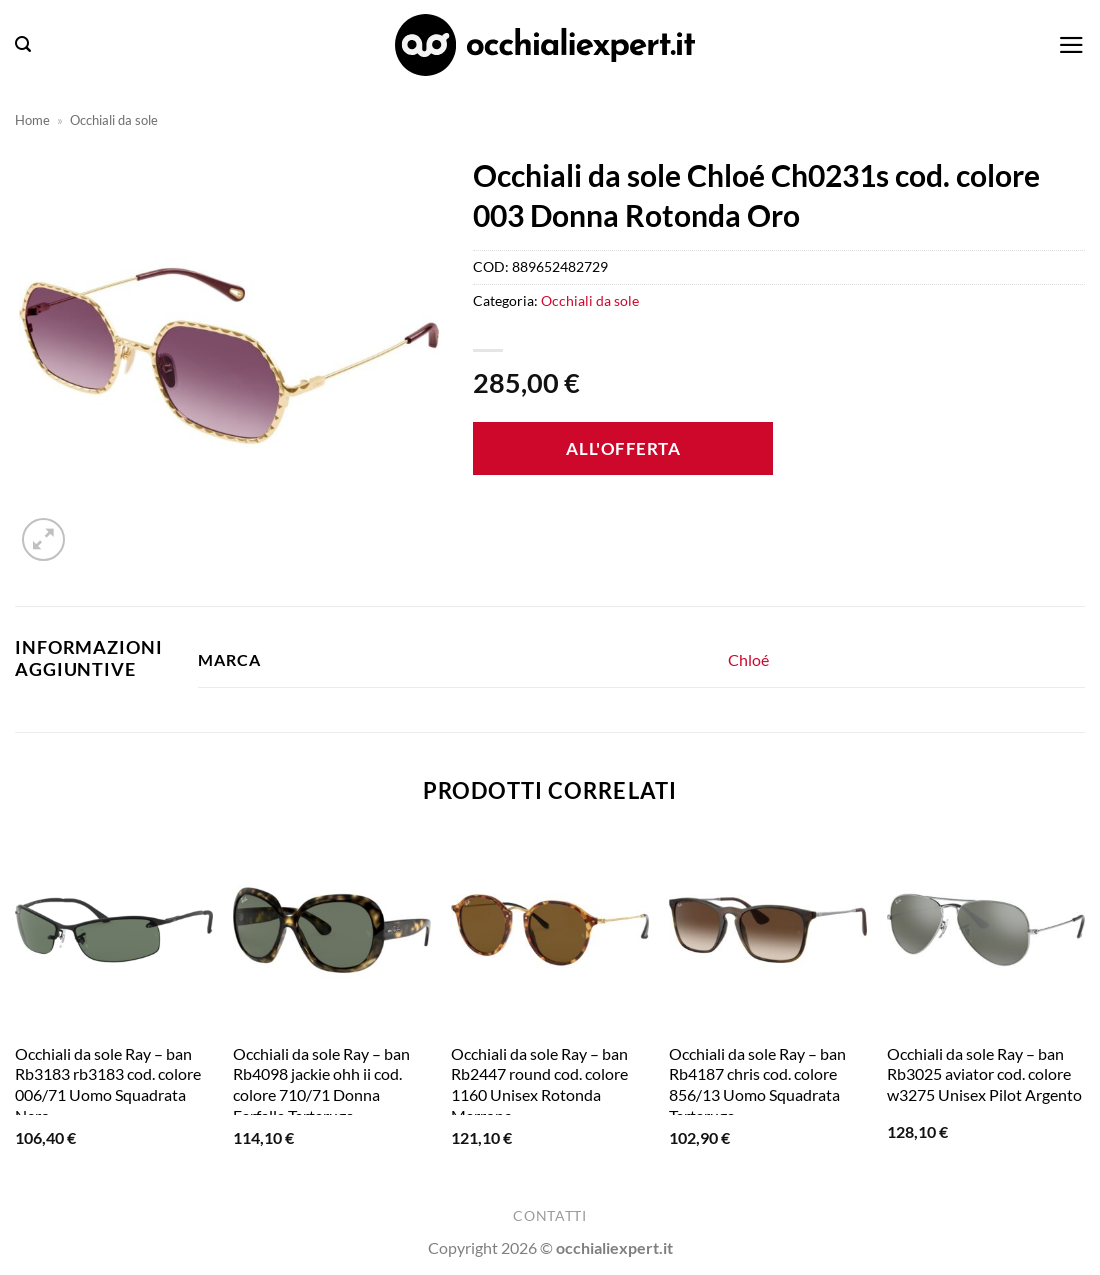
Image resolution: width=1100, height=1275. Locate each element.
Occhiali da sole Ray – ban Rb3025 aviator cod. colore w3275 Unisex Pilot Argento (984, 1074)
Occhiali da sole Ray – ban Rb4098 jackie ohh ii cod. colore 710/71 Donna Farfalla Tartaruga (321, 1084)
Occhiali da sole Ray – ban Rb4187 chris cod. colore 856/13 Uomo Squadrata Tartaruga (757, 1084)
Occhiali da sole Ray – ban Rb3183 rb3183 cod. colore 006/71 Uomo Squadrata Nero (108, 1084)
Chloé (748, 659)
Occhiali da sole (114, 120)
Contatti (549, 1216)
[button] (23, 44)
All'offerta (623, 448)
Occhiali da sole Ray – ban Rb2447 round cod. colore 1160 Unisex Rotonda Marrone (539, 1084)
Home (32, 120)
